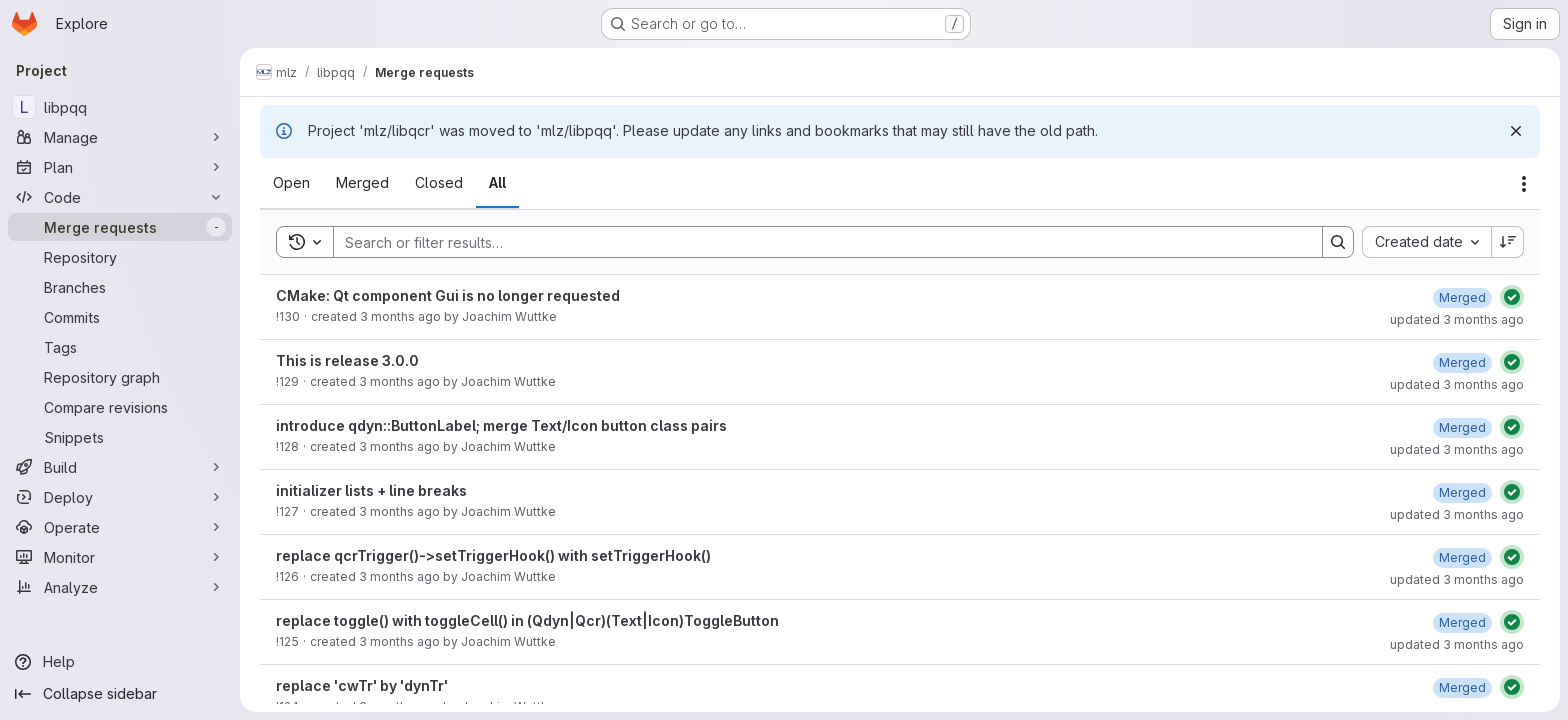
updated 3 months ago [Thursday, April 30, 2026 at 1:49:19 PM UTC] (1457, 319)
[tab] (291, 183)
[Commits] (120, 317)
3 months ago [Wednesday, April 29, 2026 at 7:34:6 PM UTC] (399, 511)
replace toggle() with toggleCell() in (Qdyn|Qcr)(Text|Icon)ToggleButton (527, 620)
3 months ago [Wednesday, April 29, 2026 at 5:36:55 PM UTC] (399, 576)
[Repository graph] (120, 377)
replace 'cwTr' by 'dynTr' (362, 685)
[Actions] (1524, 184)
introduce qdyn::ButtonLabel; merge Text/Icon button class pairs (501, 425)
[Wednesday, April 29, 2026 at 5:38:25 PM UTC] (1462, 557)
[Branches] (120, 287)
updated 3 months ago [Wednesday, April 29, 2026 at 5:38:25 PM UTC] (1457, 579)
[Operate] (120, 527)
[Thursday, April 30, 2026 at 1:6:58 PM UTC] (1462, 362)
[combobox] (1426, 242)
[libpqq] (120, 107)
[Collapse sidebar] (120, 694)
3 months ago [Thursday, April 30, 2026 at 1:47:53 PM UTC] (400, 316)
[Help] (120, 662)
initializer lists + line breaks (371, 490)
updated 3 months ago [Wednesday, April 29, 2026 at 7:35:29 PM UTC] (1457, 514)
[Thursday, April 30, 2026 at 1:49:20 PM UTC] (1462, 297)
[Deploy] (120, 497)
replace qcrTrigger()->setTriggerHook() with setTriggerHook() (493, 555)
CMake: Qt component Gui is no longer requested (448, 295)
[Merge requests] (120, 227)
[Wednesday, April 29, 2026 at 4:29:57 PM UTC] (1462, 622)
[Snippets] (120, 437)
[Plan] (120, 167)
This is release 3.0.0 (347, 360)
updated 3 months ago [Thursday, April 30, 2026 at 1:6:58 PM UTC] (1457, 384)
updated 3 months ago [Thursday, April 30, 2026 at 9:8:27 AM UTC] (1457, 449)
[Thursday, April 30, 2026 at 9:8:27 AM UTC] (1462, 427)
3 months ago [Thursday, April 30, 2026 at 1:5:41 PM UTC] (399, 381)
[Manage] (120, 137)
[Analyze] (120, 587)
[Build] (120, 467)
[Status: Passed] (1512, 297)
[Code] (120, 197)
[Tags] (120, 347)
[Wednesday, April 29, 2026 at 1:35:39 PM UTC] (1462, 687)
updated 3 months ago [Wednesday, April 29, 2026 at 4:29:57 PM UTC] (1457, 644)
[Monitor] (120, 557)
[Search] (818, 242)
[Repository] (120, 257)
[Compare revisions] (120, 407)
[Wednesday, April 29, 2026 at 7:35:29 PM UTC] (1462, 492)
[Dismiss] (1516, 131)
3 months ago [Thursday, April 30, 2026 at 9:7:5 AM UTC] (399, 446)
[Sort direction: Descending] (1508, 242)
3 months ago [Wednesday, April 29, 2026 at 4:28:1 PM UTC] (399, 641)
